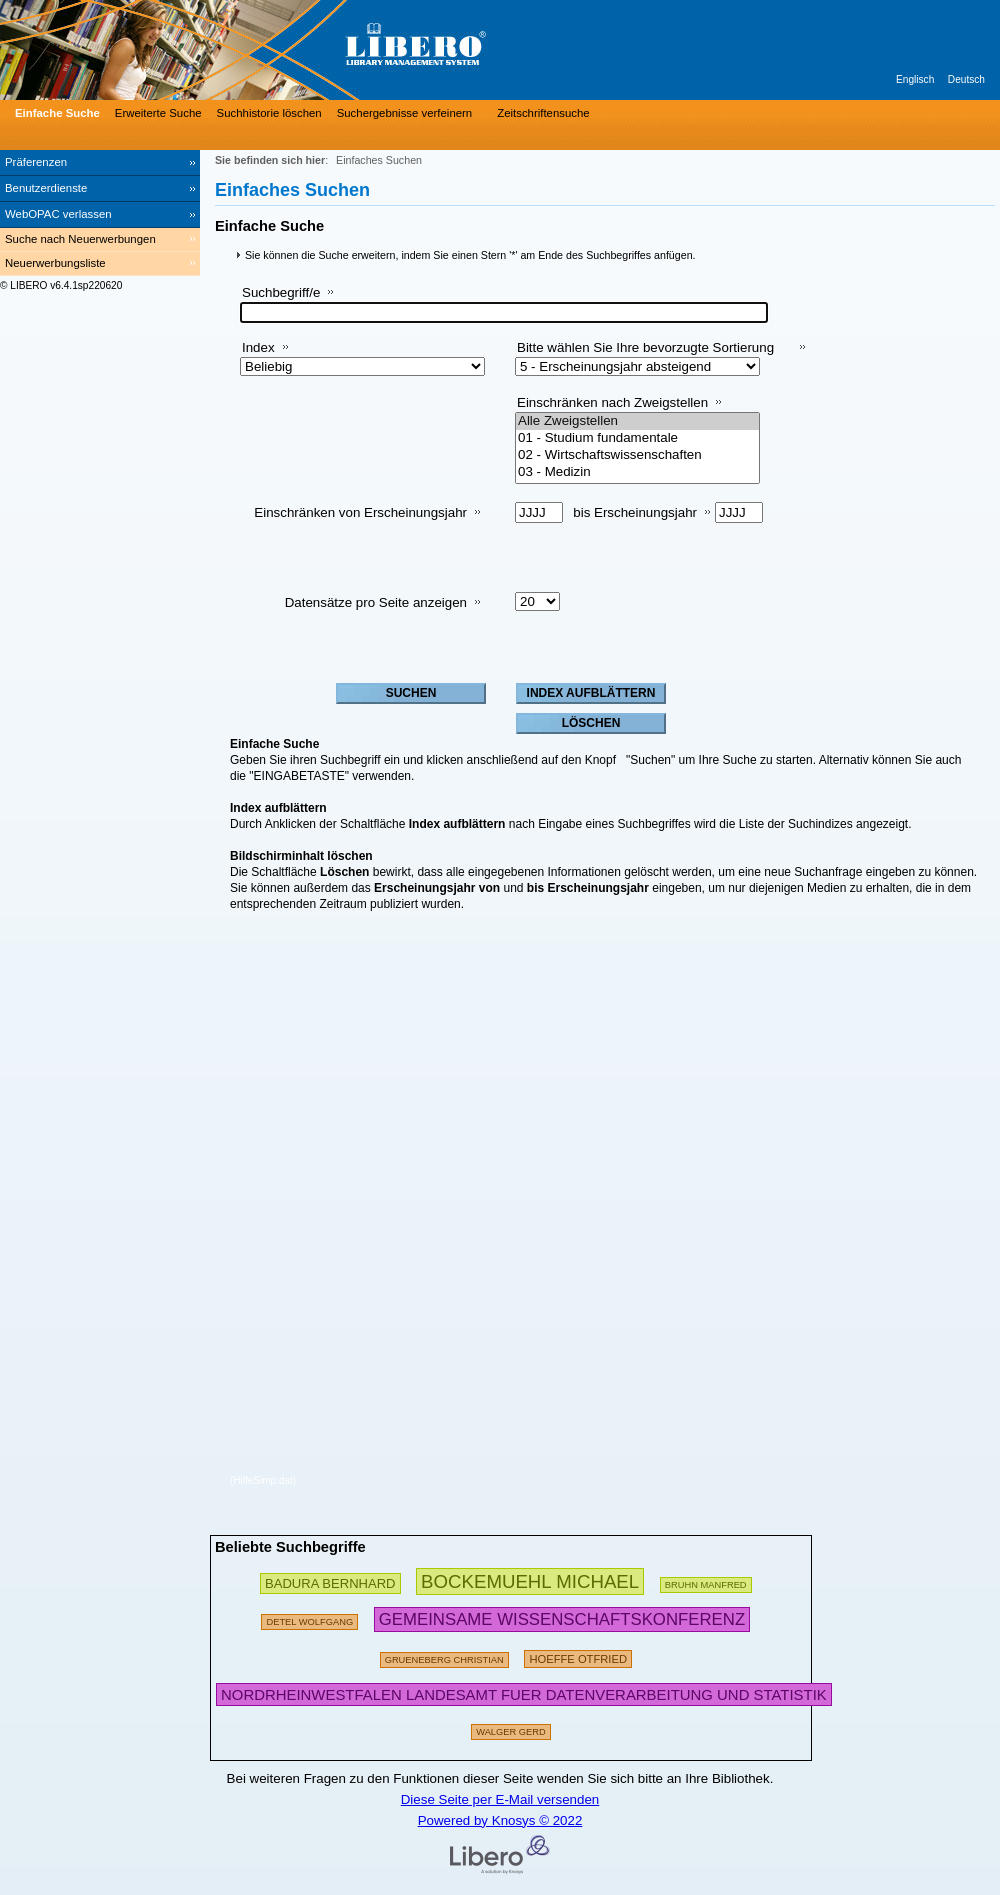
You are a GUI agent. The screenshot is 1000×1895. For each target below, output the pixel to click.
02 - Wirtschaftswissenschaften (637, 455)
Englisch (915, 79)
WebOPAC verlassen (58, 214)
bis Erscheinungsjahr (635, 512)
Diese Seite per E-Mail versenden (500, 1799)
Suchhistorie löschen (269, 113)
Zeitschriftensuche (543, 113)
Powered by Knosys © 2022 (500, 1820)
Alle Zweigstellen (637, 421)
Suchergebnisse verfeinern (405, 113)
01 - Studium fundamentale (637, 438)
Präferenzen (36, 162)
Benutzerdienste (46, 188)
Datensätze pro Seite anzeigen (376, 602)
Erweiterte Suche (158, 113)
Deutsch (966, 79)
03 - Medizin (637, 472)
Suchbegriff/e (281, 292)
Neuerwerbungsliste (55, 263)
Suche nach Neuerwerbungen (80, 239)
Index (258, 347)
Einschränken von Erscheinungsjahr (360, 512)
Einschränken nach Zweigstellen (612, 402)
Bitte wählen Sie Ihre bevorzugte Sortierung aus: (645, 355)
